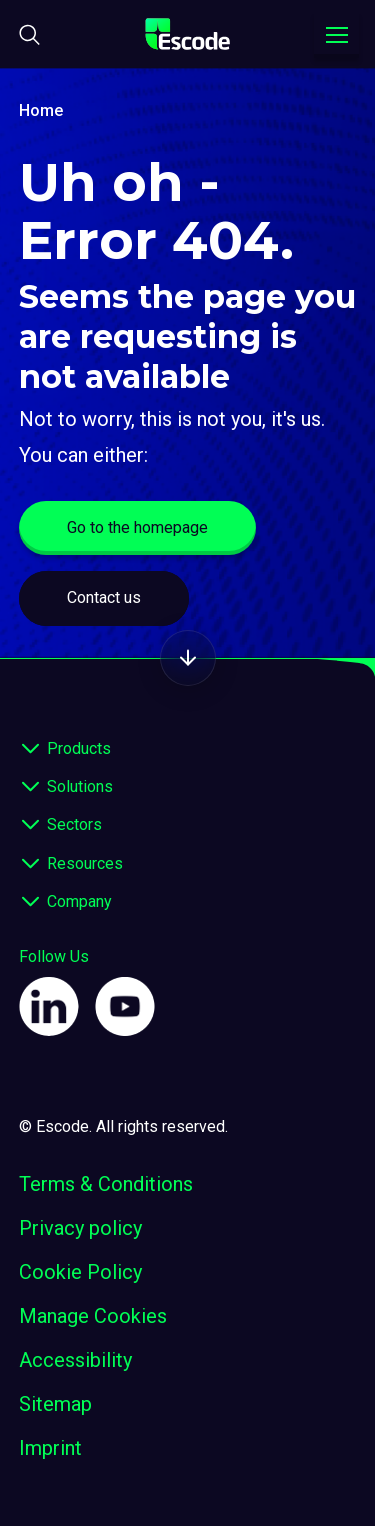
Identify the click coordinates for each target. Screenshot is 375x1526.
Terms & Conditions (106, 1184)
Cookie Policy (80, 1272)
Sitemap (55, 1404)
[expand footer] (31, 749)
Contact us (104, 597)
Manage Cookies (93, 1316)
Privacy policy (80, 1228)
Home (41, 110)
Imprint (50, 1448)
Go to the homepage (137, 527)
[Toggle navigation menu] (336, 35)
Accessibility (75, 1360)
